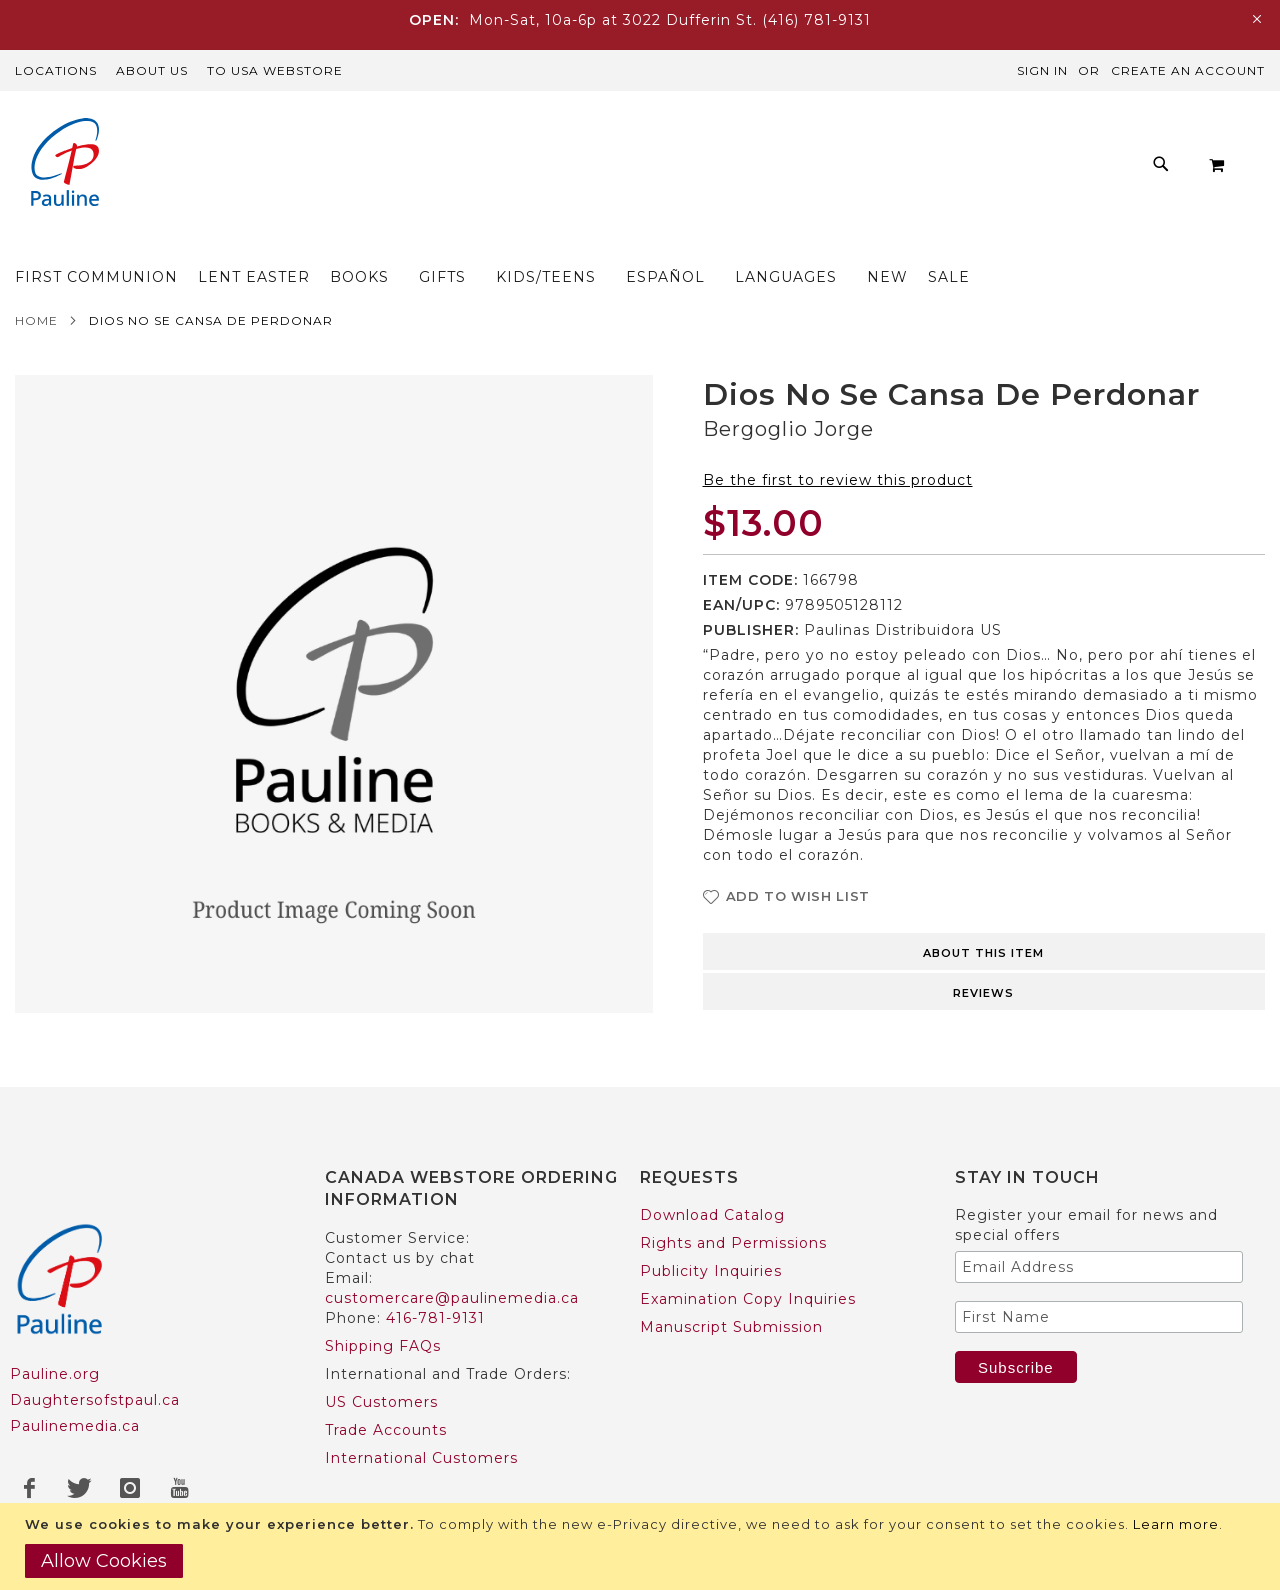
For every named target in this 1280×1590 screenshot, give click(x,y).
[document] (642, 1546)
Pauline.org (55, 1374)
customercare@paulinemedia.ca (452, 1298)
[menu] (655, 244)
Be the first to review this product (838, 486)
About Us (152, 70)
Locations (56, 70)
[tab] (984, 956)
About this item (983, 959)
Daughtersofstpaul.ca (95, 1400)
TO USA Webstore (275, 70)
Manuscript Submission (731, 1327)
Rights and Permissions (733, 1243)
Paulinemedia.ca (75, 1426)
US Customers (381, 1402)
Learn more (1176, 1524)
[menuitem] (236, 244)
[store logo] (65, 164)
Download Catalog (712, 1215)
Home (36, 326)
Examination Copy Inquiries (748, 1299)
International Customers (421, 1458)
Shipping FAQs (383, 1346)
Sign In (1042, 70)
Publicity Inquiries (711, 1271)
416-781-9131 (435, 1318)
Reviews (983, 999)
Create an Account (1188, 70)
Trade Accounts (386, 1430)
